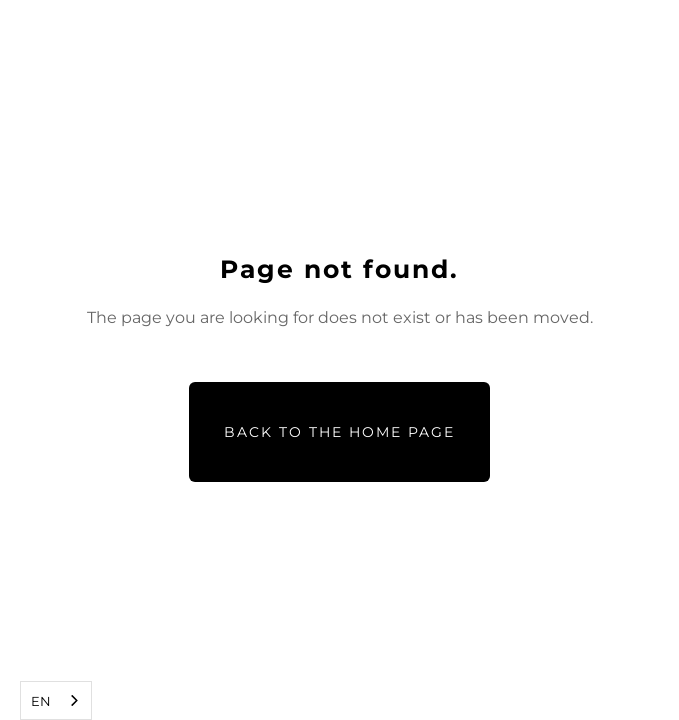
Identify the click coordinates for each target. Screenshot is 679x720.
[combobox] (56, 700)
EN (41, 701)
